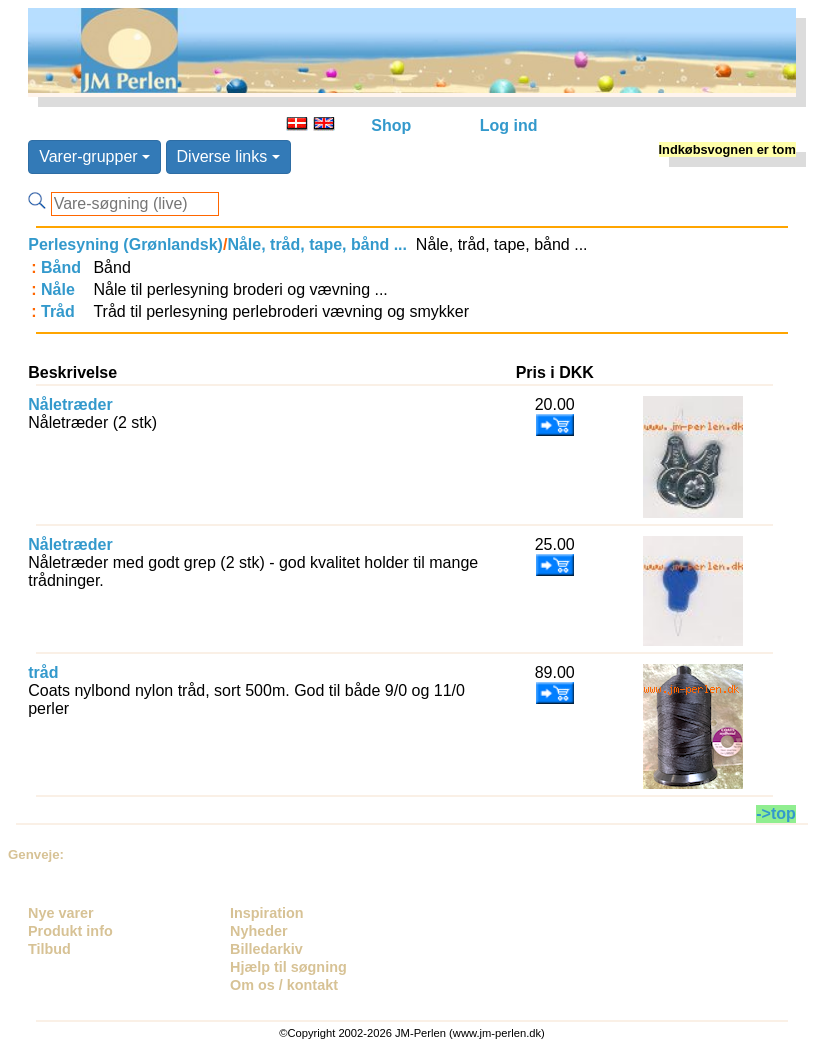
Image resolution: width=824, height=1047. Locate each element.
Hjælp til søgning (288, 967)
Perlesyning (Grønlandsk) (125, 244)
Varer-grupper (94, 156)
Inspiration (267, 913)
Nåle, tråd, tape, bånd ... (317, 244)
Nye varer (61, 913)
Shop (391, 125)
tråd (43, 672)
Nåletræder (70, 404)
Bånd (61, 267)
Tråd (58, 311)
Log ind (509, 125)
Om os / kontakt (284, 985)
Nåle (58, 289)
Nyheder (259, 931)
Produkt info (70, 931)
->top (776, 813)
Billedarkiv (266, 949)
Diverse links (228, 156)
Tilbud (49, 949)
